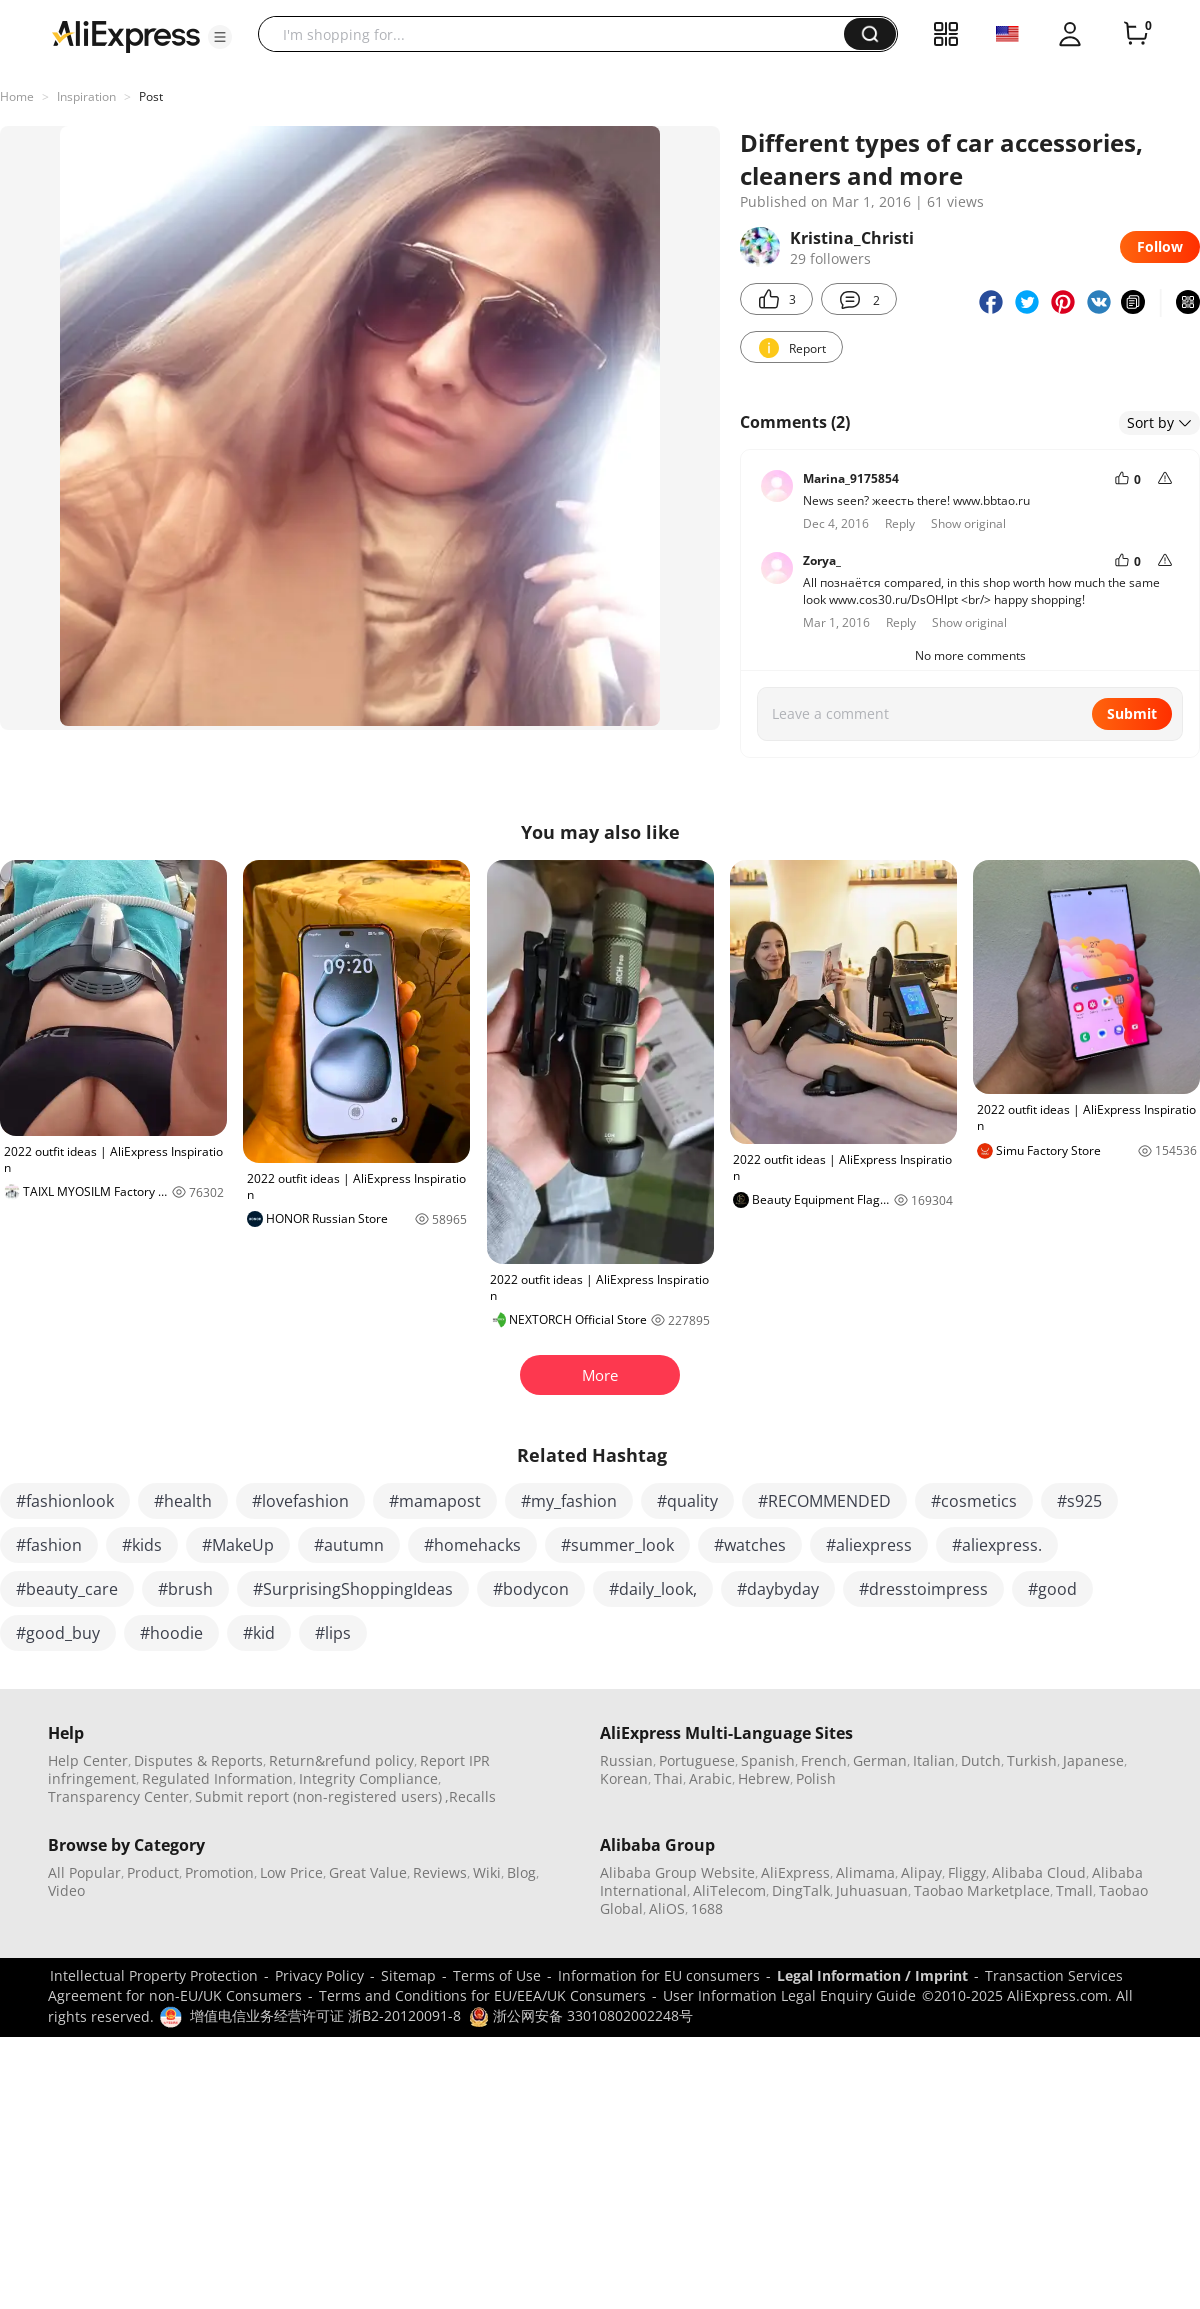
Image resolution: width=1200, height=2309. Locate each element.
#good (1052, 1589)
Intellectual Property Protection (154, 1975)
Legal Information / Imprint (872, 1975)
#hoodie (171, 1633)
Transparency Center (118, 1796)
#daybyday (778, 1589)
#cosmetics (974, 1501)
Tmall (1074, 1890)
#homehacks (472, 1545)
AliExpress (795, 1872)
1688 (707, 1908)
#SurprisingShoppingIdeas (353, 1589)
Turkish (1032, 1760)
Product (153, 1872)
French (824, 1760)
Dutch (981, 1760)
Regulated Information (217, 1778)
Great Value (368, 1872)
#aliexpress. (997, 1545)
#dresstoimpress (923, 1589)
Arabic (710, 1778)
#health (183, 1501)
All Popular (84, 1872)
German (880, 1760)
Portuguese (697, 1760)
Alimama (865, 1872)
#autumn (349, 1545)
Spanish (768, 1760)
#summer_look (617, 1545)
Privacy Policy (319, 1975)
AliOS (667, 1908)
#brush (185, 1589)
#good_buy (58, 1633)
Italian (934, 1760)
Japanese (1093, 1760)
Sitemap (408, 1975)
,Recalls (470, 1796)
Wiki (487, 1872)
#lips (333, 1633)
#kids (142, 1545)
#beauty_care (67, 1589)
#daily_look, (653, 1589)
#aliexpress (869, 1545)
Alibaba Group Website (677, 1872)
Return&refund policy (341, 1760)
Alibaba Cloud (1039, 1872)
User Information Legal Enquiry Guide (789, 1995)
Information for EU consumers (659, 1975)
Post (151, 96)
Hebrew (764, 1778)
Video (66, 1890)
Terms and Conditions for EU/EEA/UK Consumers (482, 1995)
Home (17, 96)
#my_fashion (569, 1501)
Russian (626, 1760)
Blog (521, 1872)
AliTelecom (729, 1890)
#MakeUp (238, 1545)
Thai (668, 1778)
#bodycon (531, 1589)
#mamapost (435, 1501)
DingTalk (801, 1890)
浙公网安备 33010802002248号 (581, 2015)
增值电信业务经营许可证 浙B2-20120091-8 (325, 2015)
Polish (816, 1778)
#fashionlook (65, 1501)
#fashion (49, 1545)
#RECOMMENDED (824, 1501)
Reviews (440, 1872)
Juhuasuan (872, 1890)
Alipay (921, 1872)
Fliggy (967, 1872)
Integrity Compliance (368, 1778)
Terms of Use (497, 1975)
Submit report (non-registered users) (318, 1796)
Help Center (88, 1760)
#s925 (1079, 1501)
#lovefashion (300, 1501)
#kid (259, 1633)
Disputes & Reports (198, 1760)
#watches (750, 1545)
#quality (687, 1501)
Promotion (219, 1872)
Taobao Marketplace (982, 1890)
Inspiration (86, 96)
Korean (624, 1778)
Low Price (291, 1872)
